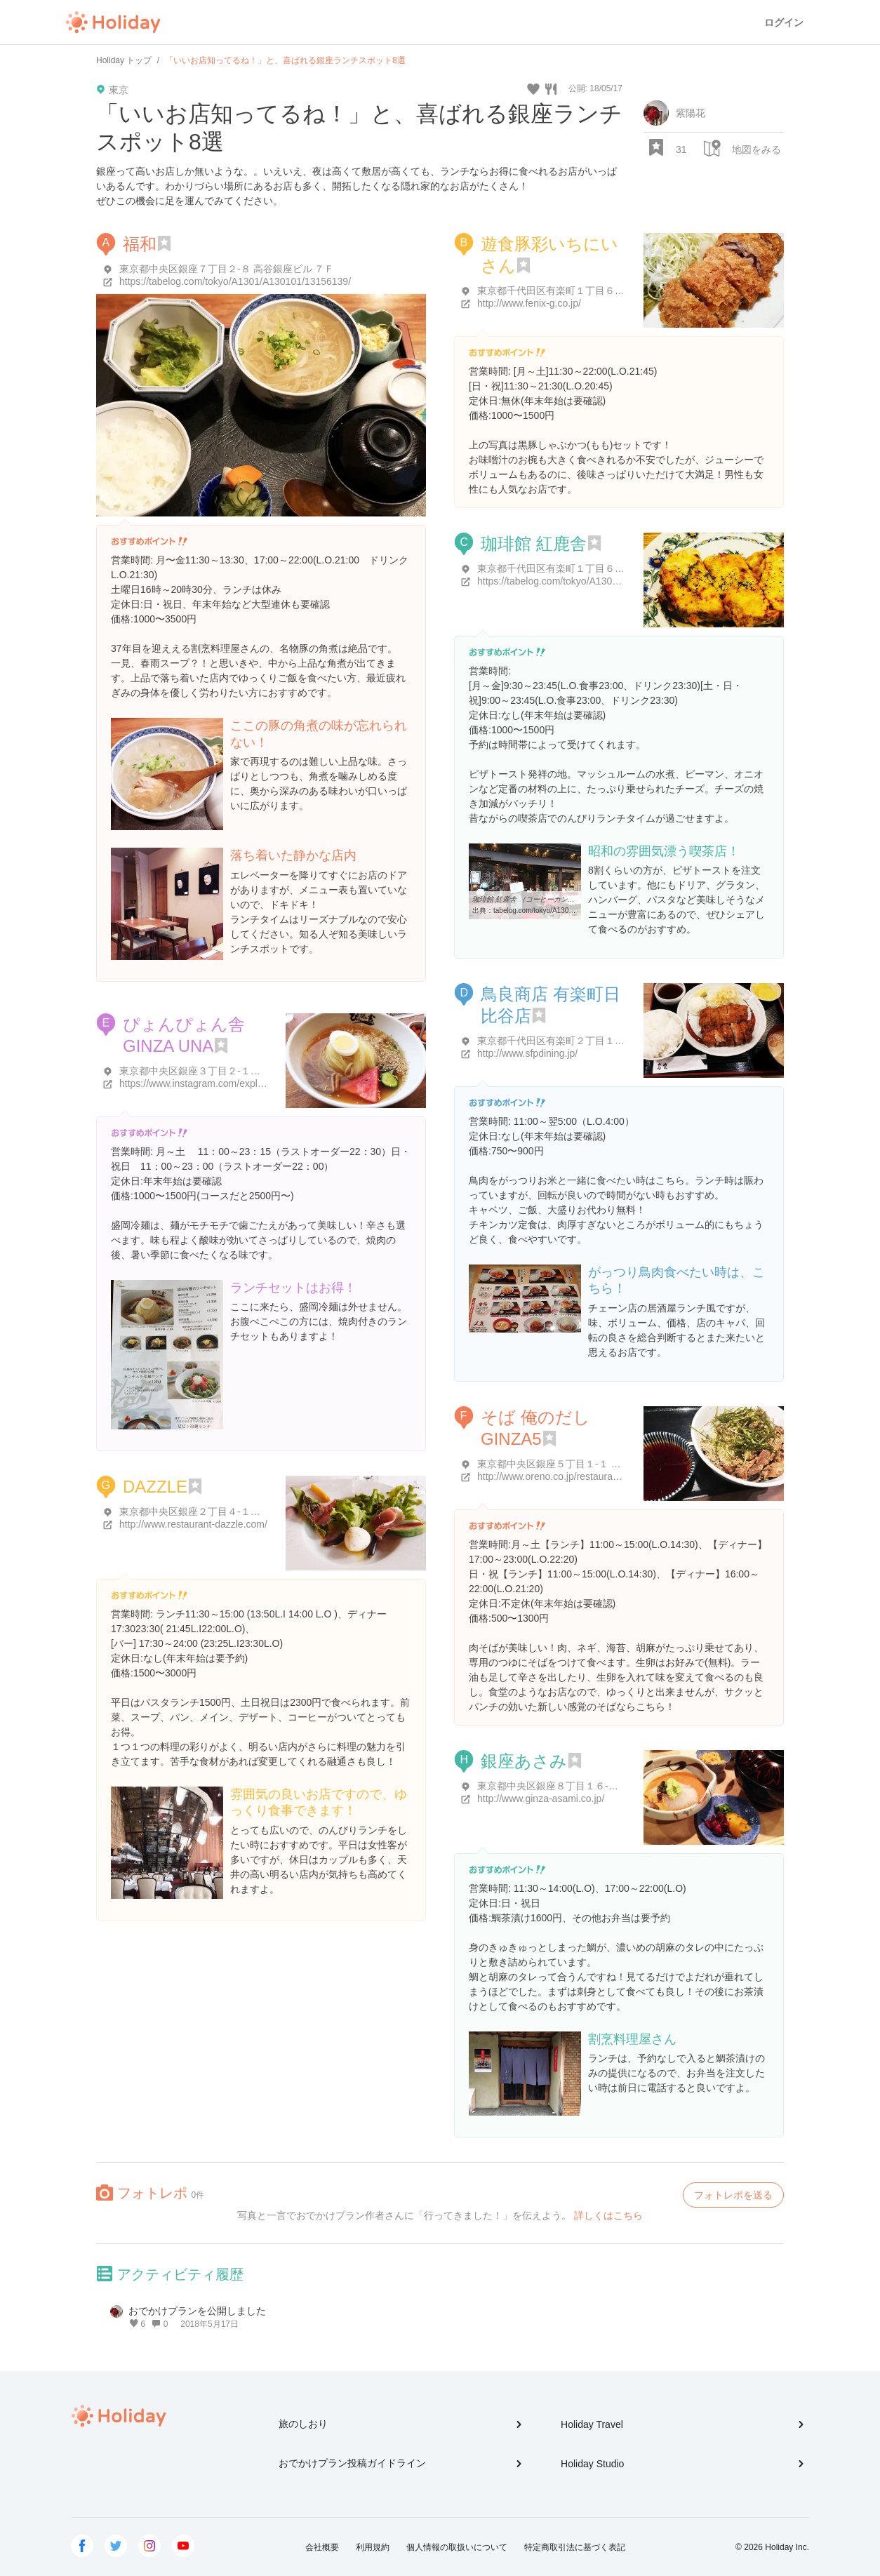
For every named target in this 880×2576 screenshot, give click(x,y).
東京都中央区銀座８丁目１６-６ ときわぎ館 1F (580, 1785)
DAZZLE (155, 1486)
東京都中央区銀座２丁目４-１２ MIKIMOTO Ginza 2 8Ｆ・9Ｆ (255, 1511)
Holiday (113, 22)
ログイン (784, 22)
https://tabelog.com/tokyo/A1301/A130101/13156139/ (235, 281)
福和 (139, 243)
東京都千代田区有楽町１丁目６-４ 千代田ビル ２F (587, 290)
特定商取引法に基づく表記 (574, 2547)
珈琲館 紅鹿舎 (534, 543)
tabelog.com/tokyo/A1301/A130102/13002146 (564, 910)
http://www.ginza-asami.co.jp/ (540, 1798)
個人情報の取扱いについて (456, 2547)
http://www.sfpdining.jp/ (527, 1053)
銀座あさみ (524, 1760)
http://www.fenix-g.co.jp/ (529, 303)
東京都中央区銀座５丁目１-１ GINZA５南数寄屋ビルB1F (602, 1463)
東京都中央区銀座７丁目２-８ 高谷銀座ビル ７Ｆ (226, 268)
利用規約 (372, 2547)
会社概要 (322, 2547)
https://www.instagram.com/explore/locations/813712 (234, 1083)
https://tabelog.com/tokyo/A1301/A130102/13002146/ (593, 581)
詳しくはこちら (608, 2215)
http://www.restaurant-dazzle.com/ (193, 1524)
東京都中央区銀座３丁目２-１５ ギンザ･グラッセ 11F (237, 1070)
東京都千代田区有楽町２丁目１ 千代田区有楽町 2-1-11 (597, 1040)
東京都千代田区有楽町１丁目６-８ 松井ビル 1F (580, 568)
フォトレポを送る (733, 2195)
